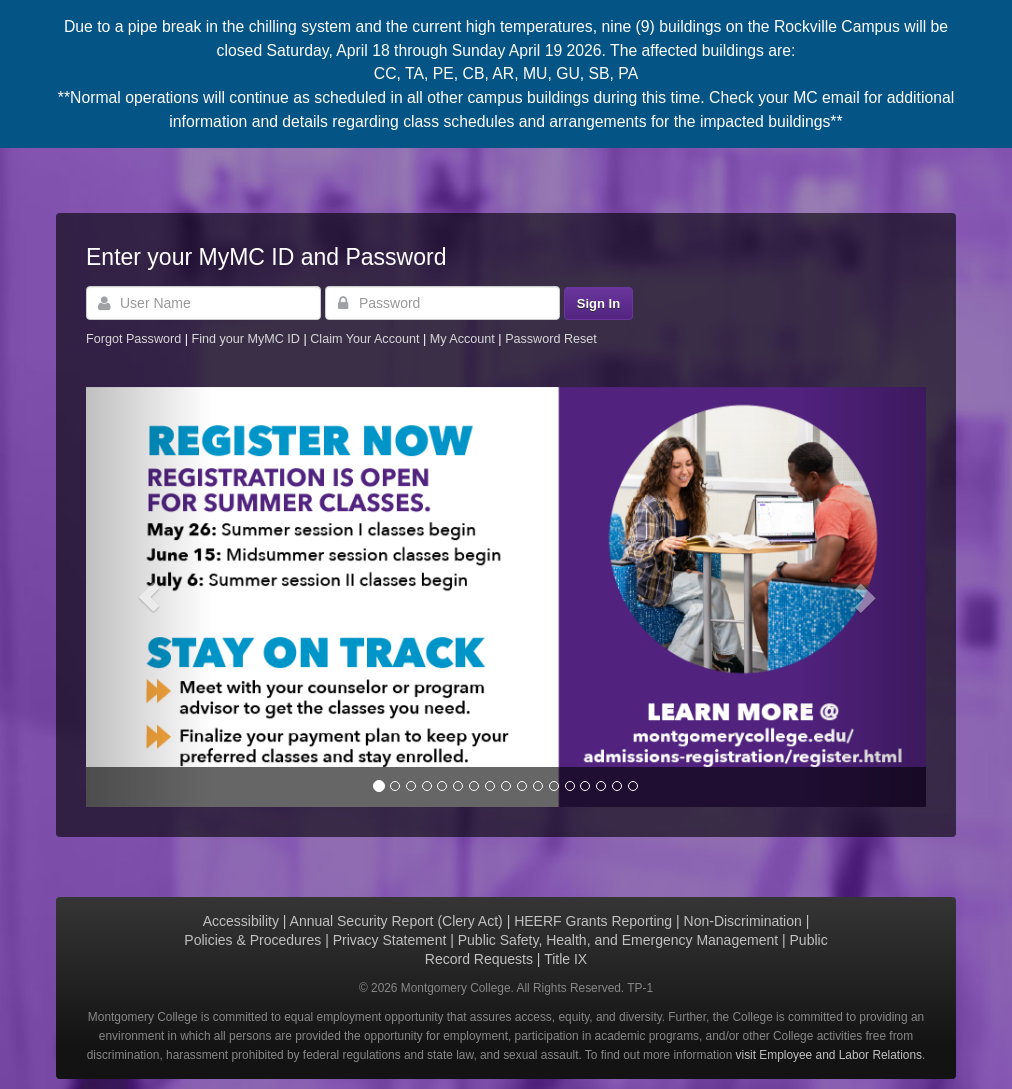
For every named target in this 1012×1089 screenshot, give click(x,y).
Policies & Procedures (252, 940)
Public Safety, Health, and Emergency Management (618, 940)
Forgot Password (133, 339)
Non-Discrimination (743, 921)
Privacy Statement (390, 940)
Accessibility (241, 921)
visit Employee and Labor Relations (829, 1055)
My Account (464, 339)
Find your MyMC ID (245, 339)
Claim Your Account (366, 339)
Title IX (565, 959)
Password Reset (551, 339)
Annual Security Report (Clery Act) (396, 921)
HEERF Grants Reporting (593, 921)
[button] (149, 597)
